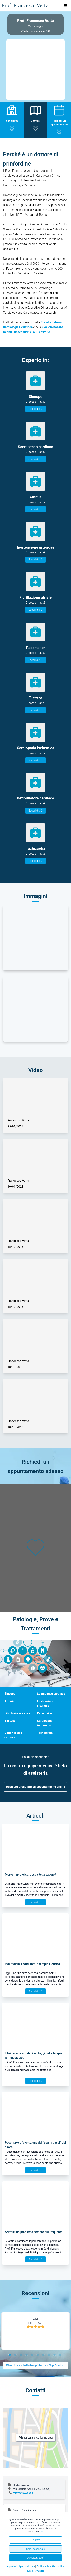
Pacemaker (44, 1713)
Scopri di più (35, 408)
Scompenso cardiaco (51, 1693)
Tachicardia (45, 1733)
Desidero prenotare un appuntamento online (35, 1787)
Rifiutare (35, 2539)
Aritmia (9, 1701)
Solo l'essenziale (35, 2548)
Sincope (9, 1693)
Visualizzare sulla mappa (36, 2437)
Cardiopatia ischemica (45, 1723)
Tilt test (9, 1721)
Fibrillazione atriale (17, 1713)
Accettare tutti (35, 2557)
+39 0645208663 (23, 2492)
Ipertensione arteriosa (45, 1703)
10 (61, 2355)
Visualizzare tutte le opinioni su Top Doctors (35, 2365)
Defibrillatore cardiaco (13, 1735)
